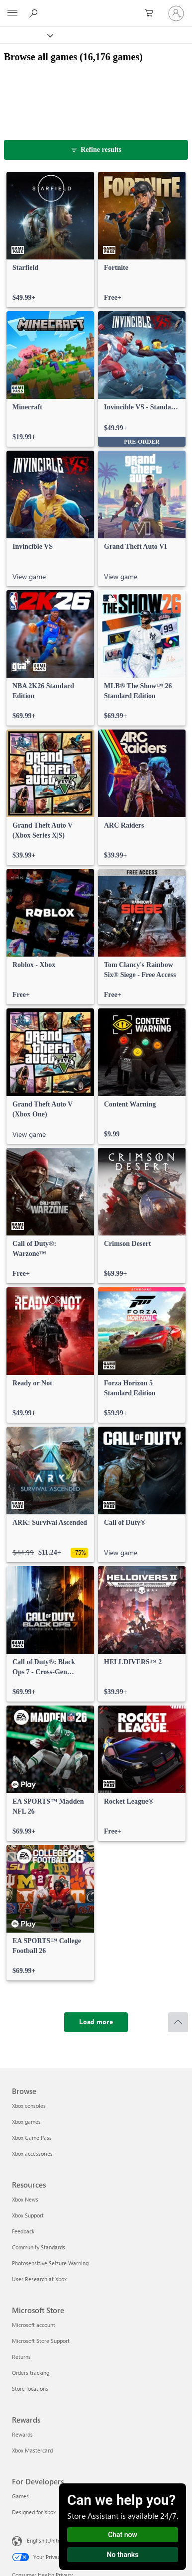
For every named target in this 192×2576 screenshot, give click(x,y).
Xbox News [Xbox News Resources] (25, 2199)
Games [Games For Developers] (20, 2496)
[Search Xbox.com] (34, 13)
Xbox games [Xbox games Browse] (26, 2121)
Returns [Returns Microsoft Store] (21, 2356)
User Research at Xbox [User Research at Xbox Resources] (39, 2279)
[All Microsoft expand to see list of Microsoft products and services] (12, 13)
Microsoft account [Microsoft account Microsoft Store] (33, 2325)
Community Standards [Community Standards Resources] (38, 2247)
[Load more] (96, 2022)
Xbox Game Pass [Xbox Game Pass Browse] (32, 2137)
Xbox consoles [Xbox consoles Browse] (29, 2105)
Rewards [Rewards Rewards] (22, 2434)
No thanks (123, 2555)
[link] (50, 239)
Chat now (122, 2535)
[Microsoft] (95, 7)
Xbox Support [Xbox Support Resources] (28, 2215)
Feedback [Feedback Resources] (23, 2231)
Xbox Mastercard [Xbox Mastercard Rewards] (32, 2450)
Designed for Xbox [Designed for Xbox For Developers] (34, 2512)
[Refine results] (96, 150)
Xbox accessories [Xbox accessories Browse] (32, 2153)
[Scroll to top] (178, 2022)
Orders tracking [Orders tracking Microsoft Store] (30, 2372)
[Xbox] (26, 35)
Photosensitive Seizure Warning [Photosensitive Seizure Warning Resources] (50, 2263)
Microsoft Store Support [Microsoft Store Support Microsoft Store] (41, 2340)
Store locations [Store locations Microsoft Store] (30, 2388)
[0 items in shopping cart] (152, 13)
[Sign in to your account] (176, 13)
